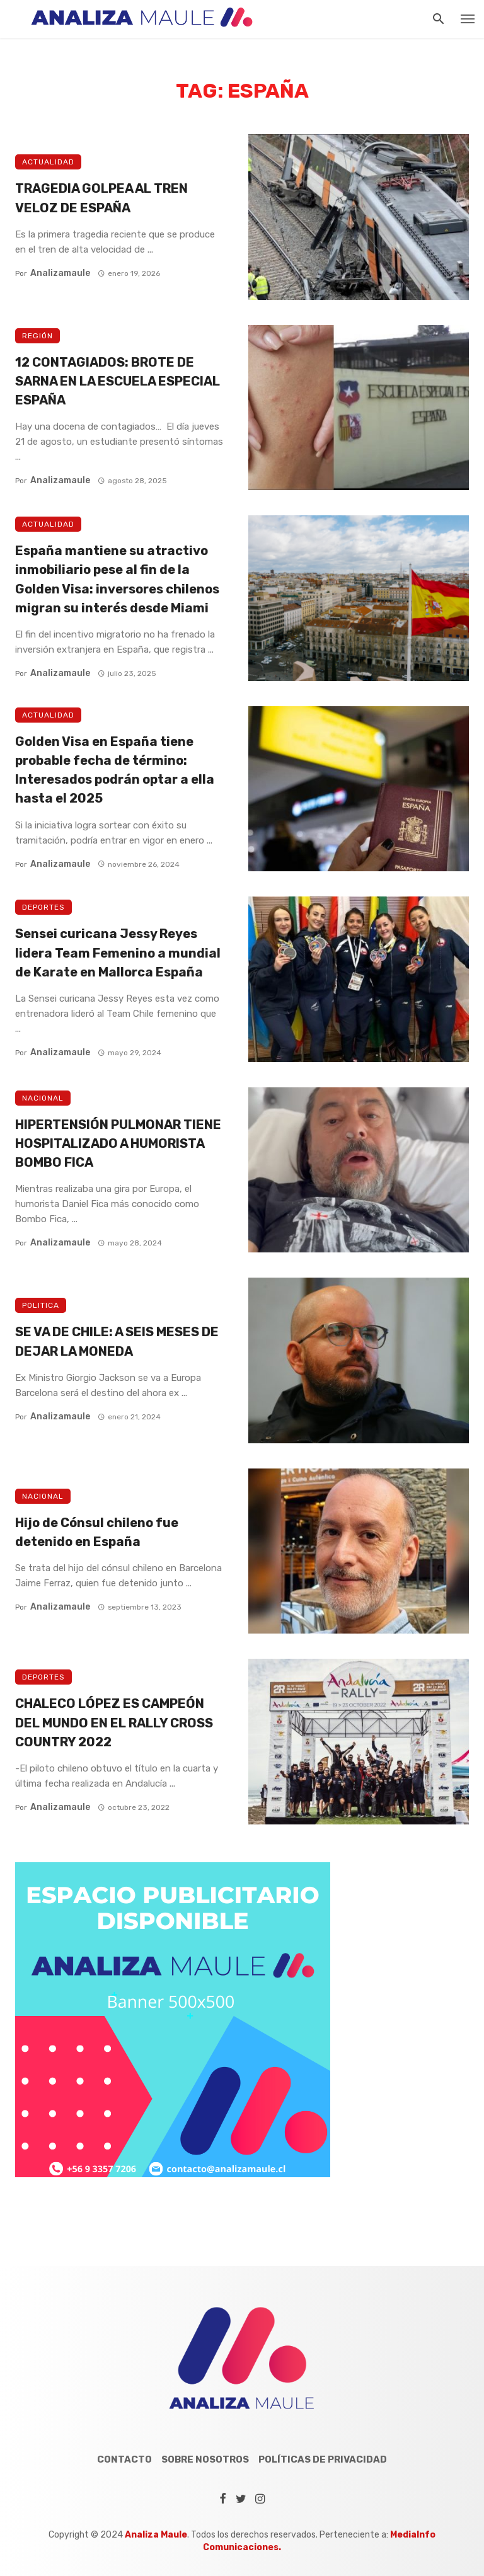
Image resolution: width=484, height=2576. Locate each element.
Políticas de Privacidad (322, 2459)
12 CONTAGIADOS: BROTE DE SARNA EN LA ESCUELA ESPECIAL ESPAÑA (117, 381)
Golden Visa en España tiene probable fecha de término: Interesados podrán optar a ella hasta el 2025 (114, 770)
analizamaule (60, 273)
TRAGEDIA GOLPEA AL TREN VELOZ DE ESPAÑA (101, 198)
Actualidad (48, 161)
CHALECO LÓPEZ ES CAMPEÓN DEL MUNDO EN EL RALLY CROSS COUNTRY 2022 (114, 1722)
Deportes (43, 907)
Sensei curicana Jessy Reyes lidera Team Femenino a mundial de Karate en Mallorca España (118, 952)
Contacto (124, 2459)
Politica (40, 1305)
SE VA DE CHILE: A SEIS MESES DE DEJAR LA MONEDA (117, 1341)
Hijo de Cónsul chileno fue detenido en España (96, 1532)
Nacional (43, 1098)
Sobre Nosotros (205, 2459)
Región (37, 335)
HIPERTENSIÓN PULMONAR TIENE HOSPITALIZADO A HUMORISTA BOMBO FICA (118, 1143)
